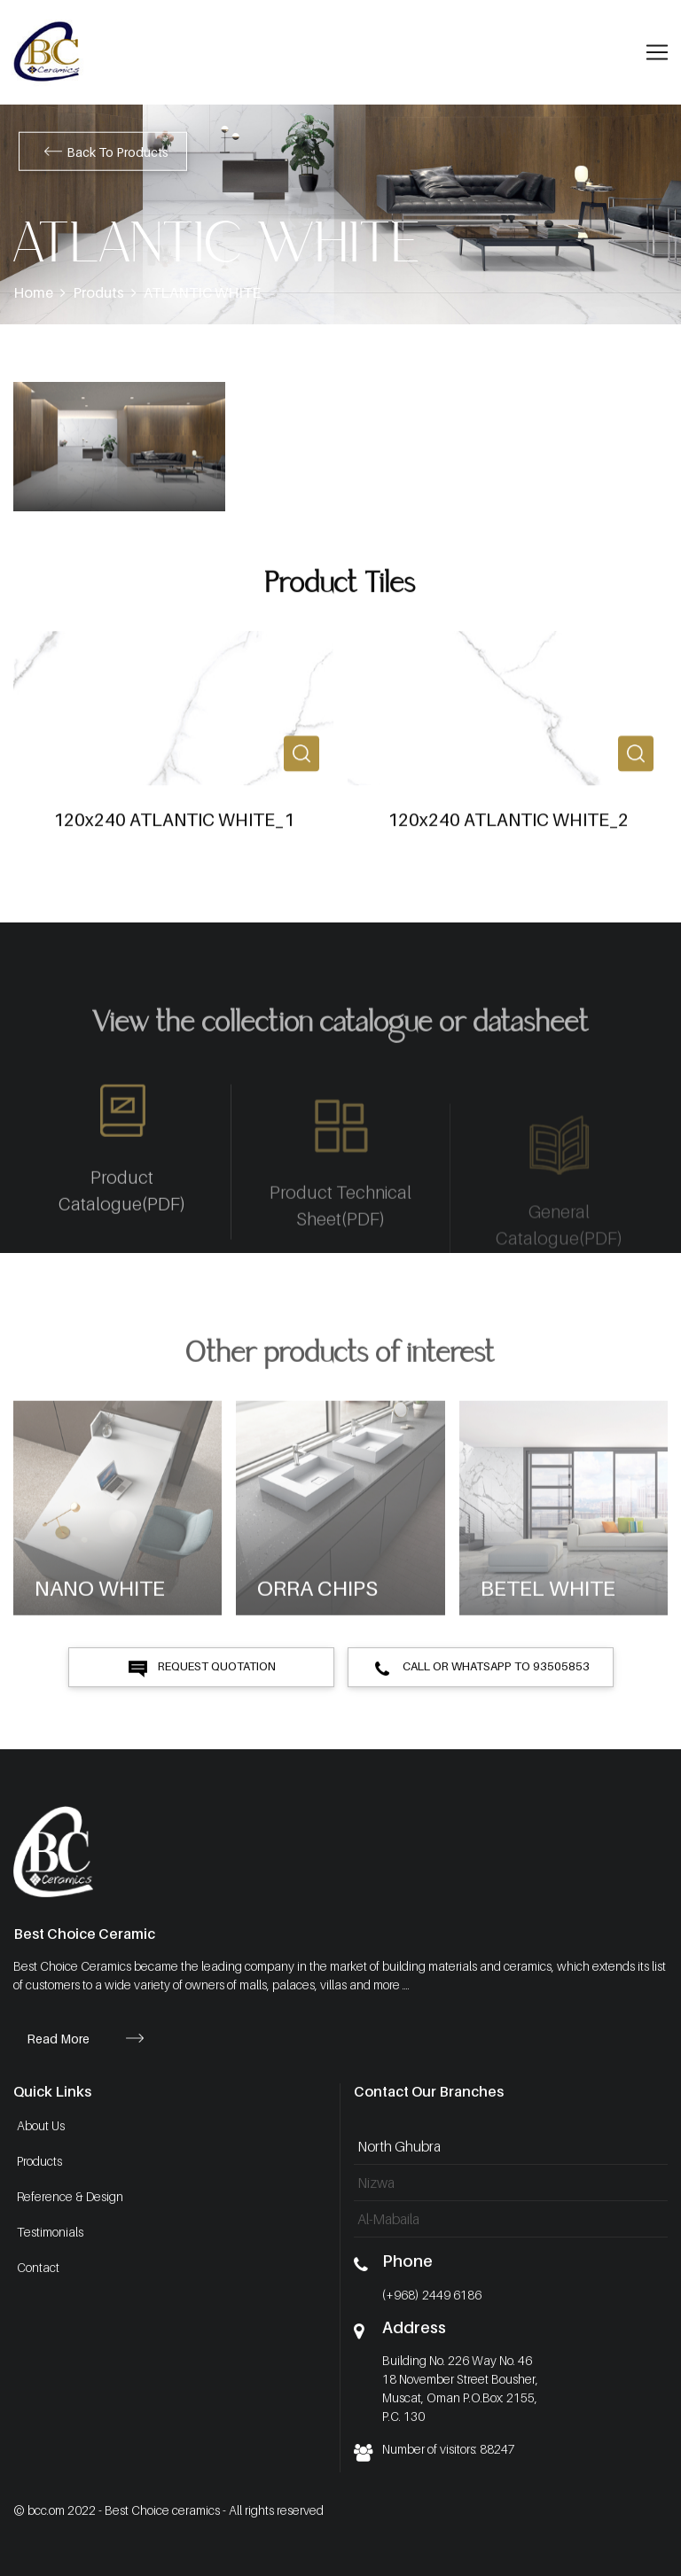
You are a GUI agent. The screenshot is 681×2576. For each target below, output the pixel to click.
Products (39, 2160)
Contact (38, 2267)
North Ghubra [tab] (399, 2146)
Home (33, 292)
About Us (41, 2125)
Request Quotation (201, 1668)
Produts (98, 292)
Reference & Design (70, 2196)
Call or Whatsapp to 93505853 (481, 1668)
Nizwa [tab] (376, 2182)
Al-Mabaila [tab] (388, 2219)
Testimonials (50, 2231)
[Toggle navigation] (657, 52)
